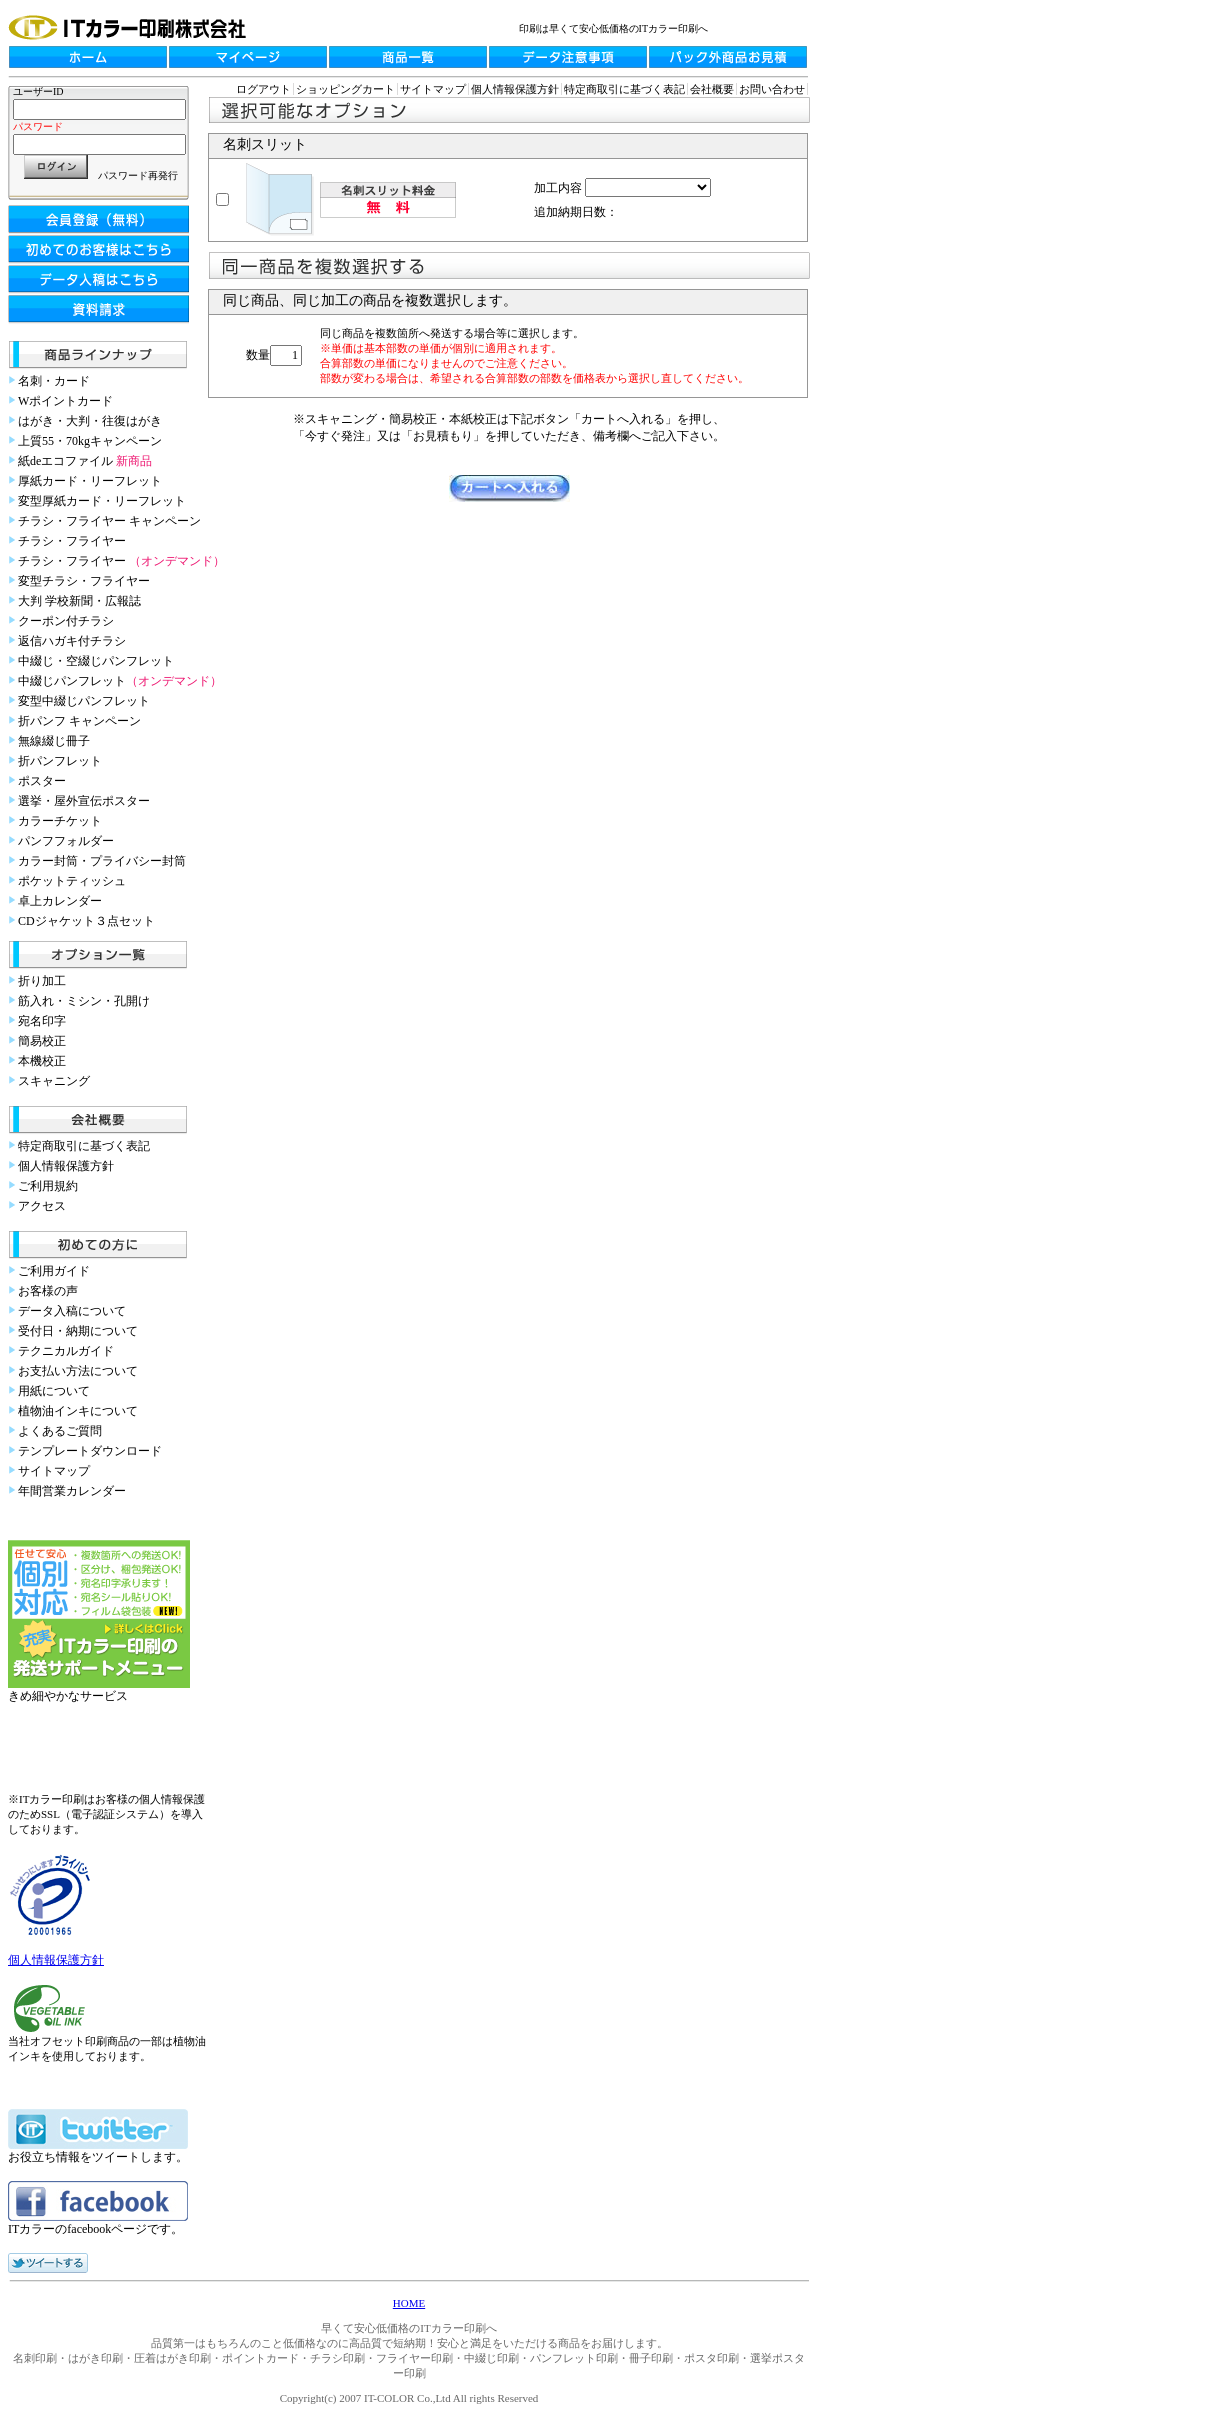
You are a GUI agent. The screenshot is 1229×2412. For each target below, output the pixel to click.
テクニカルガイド (66, 1351)
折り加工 (42, 981)
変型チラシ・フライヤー (84, 581)
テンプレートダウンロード (90, 1451)
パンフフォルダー (66, 841)
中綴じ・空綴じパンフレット (96, 661)
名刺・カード (54, 381)
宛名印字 (42, 1021)
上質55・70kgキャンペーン (90, 441)
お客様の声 (48, 1291)
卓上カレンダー (60, 901)
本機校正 (42, 1061)
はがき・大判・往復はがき (90, 421)
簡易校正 (42, 1041)
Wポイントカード (65, 401)
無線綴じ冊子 (54, 741)
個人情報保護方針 (66, 1166)
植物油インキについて (78, 1411)
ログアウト (263, 89)
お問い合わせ (772, 89)
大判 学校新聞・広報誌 (79, 601)
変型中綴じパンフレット (84, 701)
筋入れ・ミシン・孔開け (84, 1001)
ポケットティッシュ (72, 881)
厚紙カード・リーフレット (90, 481)
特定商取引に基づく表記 (84, 1146)
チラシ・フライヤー (72, 541)
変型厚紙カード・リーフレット (102, 501)
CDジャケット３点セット (86, 921)
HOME (409, 2303)
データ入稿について (72, 1311)
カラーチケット (60, 821)
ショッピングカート (345, 89)
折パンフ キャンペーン (79, 721)
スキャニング (54, 1081)
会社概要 (712, 89)
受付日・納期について (78, 1331)
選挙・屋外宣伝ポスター (84, 801)
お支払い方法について (78, 1371)
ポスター (42, 781)
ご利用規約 (48, 1186)
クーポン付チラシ (66, 621)
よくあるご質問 (60, 1431)
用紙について (54, 1391)
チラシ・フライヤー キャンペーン (109, 521)
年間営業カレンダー (72, 1491)
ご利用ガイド (54, 1271)
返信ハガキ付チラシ (72, 641)
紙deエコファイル (85, 461)
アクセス (42, 1206)
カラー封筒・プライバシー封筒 (102, 861)
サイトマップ (54, 1471)
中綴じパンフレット (120, 681)
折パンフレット (60, 761)
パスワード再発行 (138, 175)
